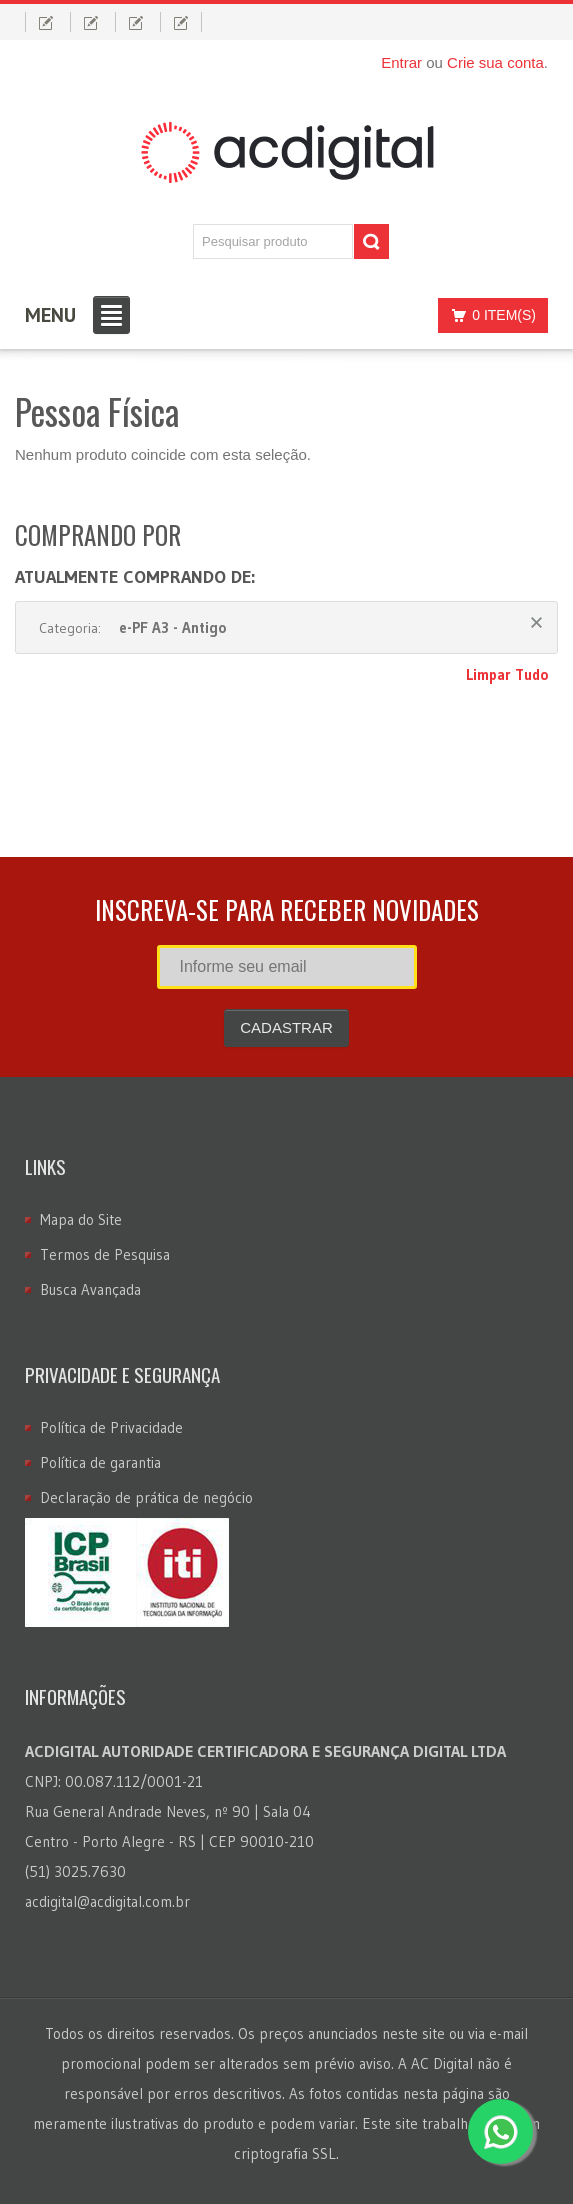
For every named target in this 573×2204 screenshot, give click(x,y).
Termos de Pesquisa (105, 1254)
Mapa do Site (81, 1219)
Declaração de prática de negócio (146, 1497)
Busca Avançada (90, 1289)
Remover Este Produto (536, 622)
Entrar (401, 62)
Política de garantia (100, 1462)
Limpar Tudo (507, 674)
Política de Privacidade (111, 1427)
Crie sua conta (495, 62)
